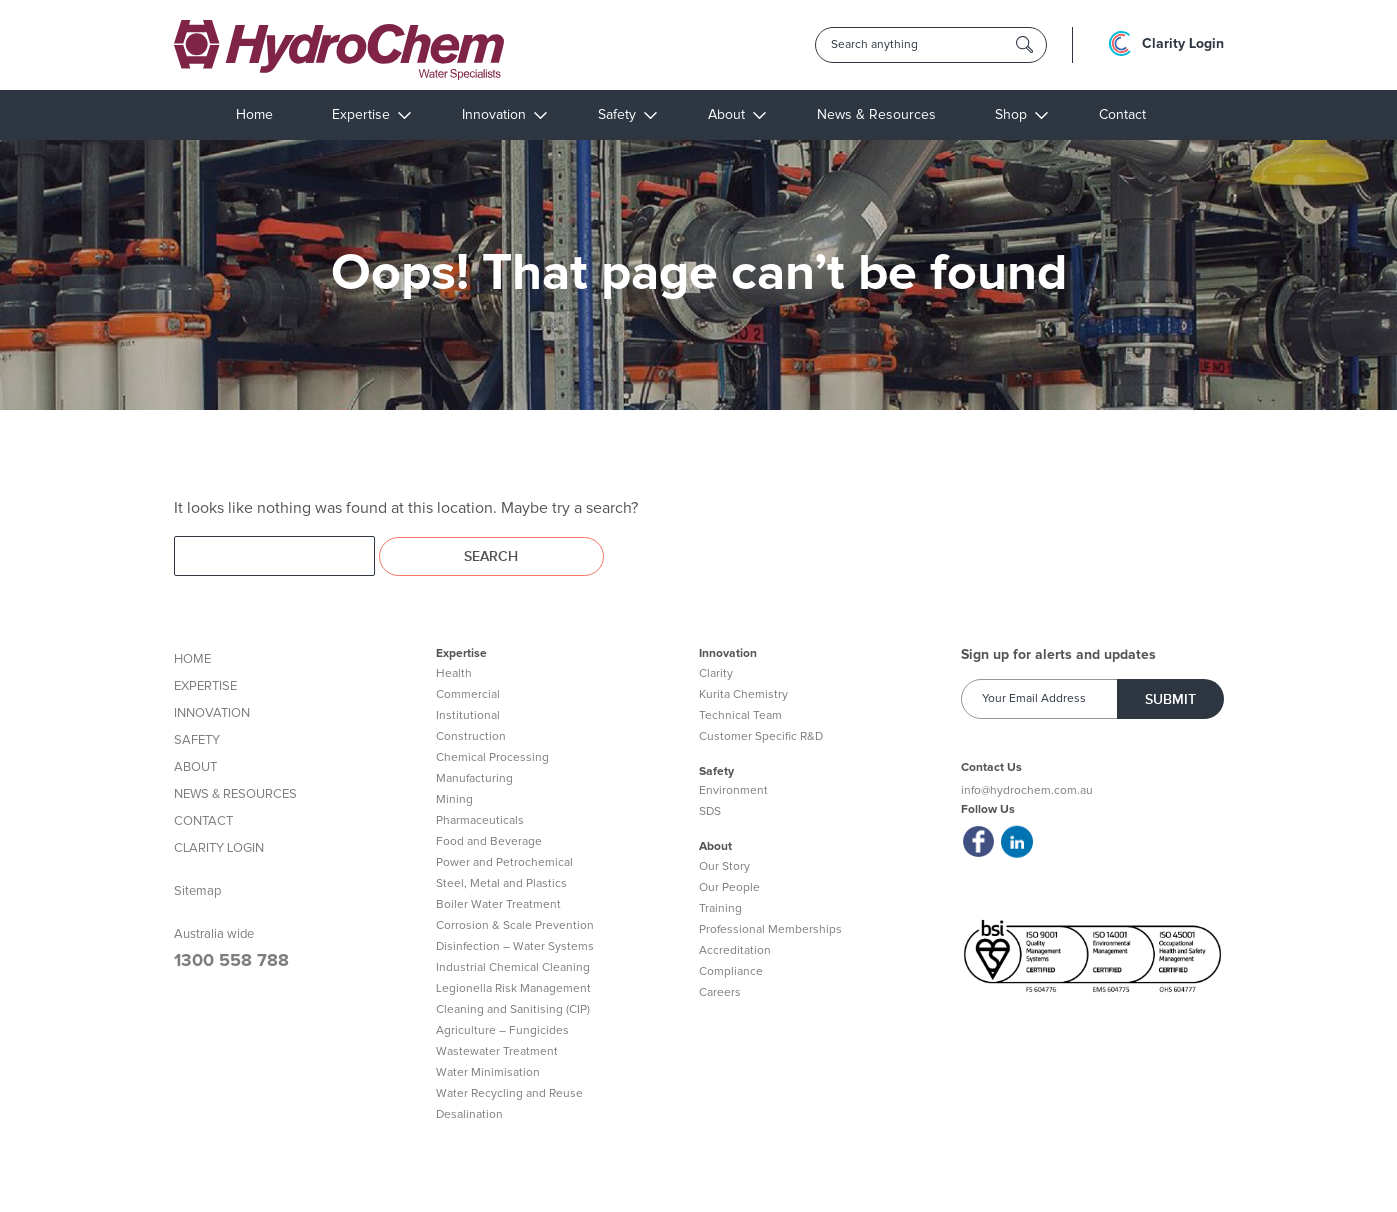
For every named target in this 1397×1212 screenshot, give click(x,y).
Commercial (468, 695)
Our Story (724, 867)
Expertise (361, 115)
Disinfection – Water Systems (515, 947)
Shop (1011, 115)
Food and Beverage (489, 842)
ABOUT (195, 767)
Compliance (731, 972)
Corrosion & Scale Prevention (515, 926)
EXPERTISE (205, 686)
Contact (1122, 115)
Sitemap (197, 891)
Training (720, 909)
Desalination (469, 1115)
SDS (710, 812)
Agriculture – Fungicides (502, 1031)
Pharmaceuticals (480, 821)
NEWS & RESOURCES (235, 794)
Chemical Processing (492, 758)
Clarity (716, 674)
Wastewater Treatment (497, 1052)
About (726, 115)
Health (454, 674)
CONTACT (203, 821)
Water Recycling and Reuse (509, 1094)
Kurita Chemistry (743, 695)
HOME (192, 659)
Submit (1170, 699)
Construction (471, 737)
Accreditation (735, 951)
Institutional (468, 716)
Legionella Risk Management (513, 989)
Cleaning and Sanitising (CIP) (513, 1010)
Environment (733, 791)
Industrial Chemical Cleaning (513, 968)
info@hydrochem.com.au (1027, 791)
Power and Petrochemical (504, 863)
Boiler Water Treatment (498, 905)
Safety (617, 115)
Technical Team (740, 716)
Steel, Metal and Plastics (501, 884)
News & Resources (876, 115)
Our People (729, 888)
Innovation (494, 115)
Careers (720, 993)
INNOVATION (212, 713)
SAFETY (197, 740)
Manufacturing (474, 779)
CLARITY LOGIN (219, 848)
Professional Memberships (770, 930)
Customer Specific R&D (761, 737)
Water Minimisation (488, 1073)
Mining (454, 800)
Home (254, 115)
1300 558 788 (231, 961)
